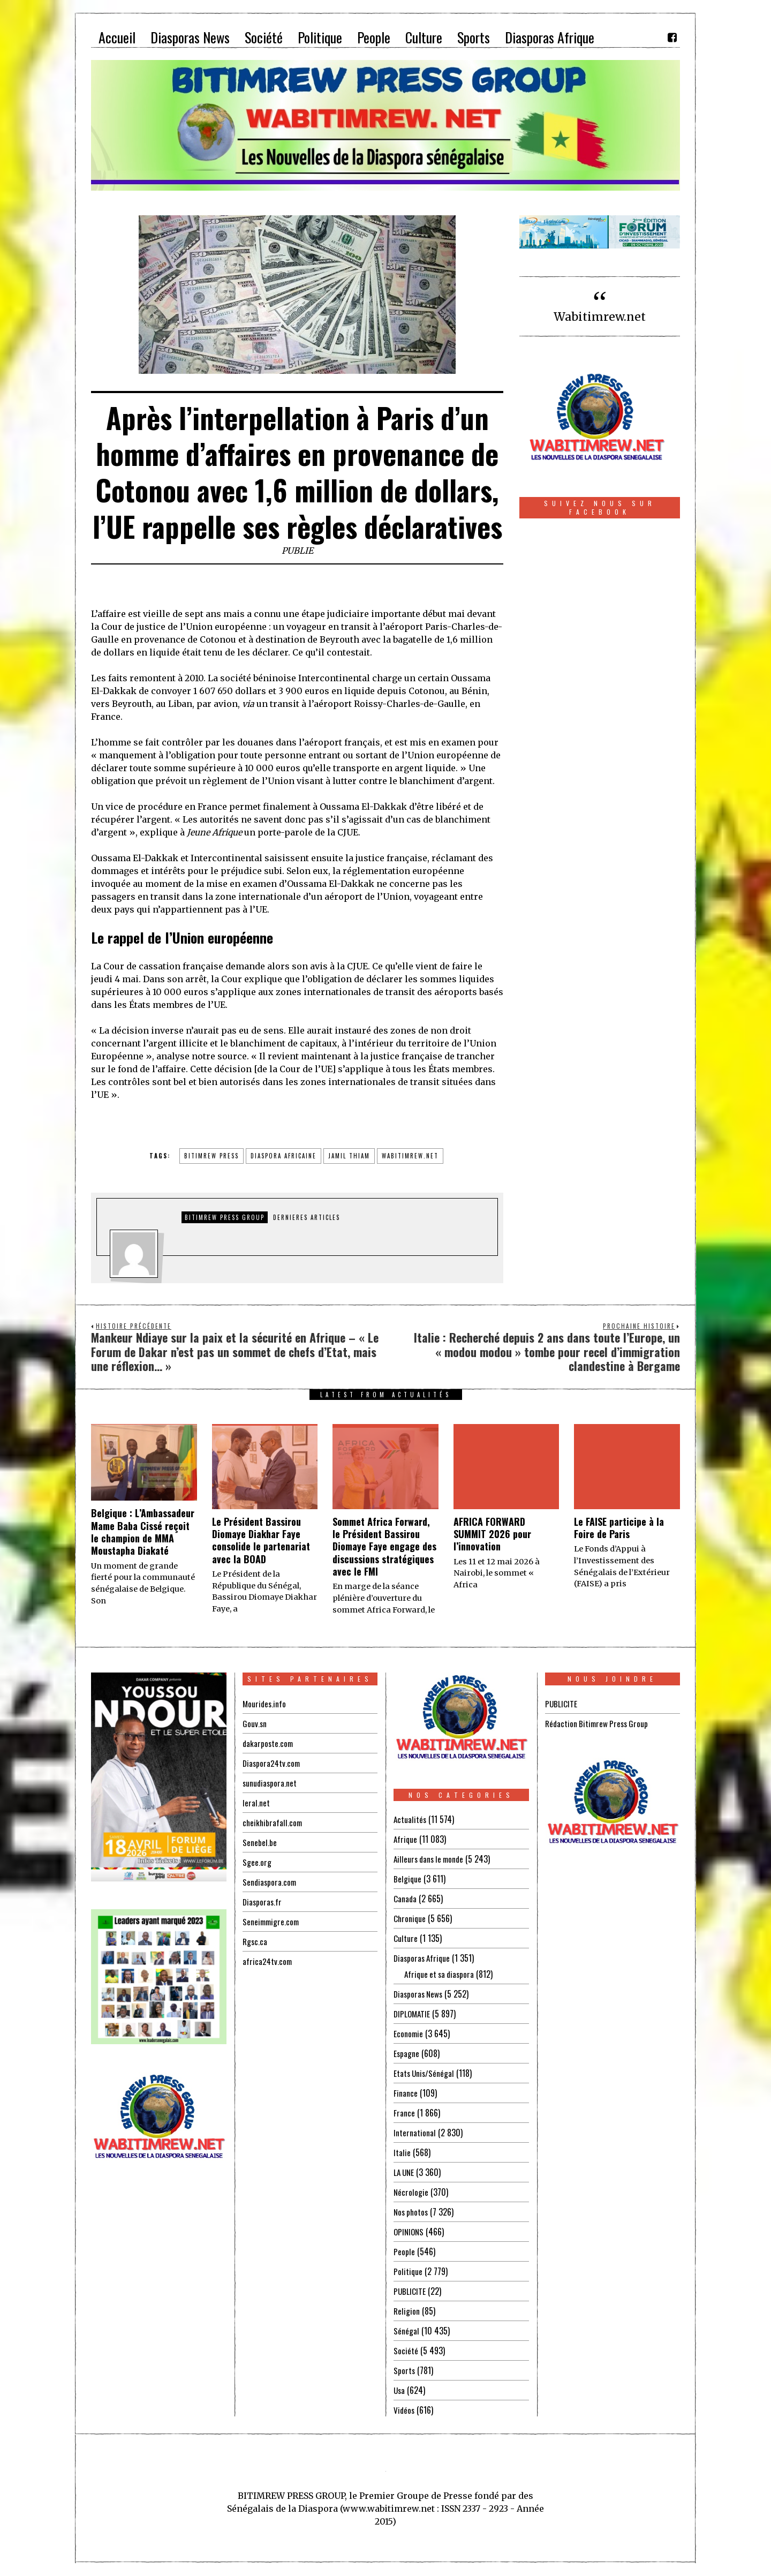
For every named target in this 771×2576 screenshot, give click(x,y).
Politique (408, 2271)
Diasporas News (419, 1993)
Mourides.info (265, 1703)
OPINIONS (410, 2231)
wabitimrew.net (410, 1155)
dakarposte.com (269, 1743)
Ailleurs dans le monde (431, 1858)
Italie (402, 2152)
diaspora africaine (283, 1155)
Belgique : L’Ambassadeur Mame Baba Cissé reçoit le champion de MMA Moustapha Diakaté (142, 1531)
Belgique (408, 1878)
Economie (409, 2033)
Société (406, 2350)
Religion (407, 2310)
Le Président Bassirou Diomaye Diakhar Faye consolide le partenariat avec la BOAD (261, 1540)
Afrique (406, 1839)
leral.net (256, 1802)
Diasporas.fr (263, 1901)
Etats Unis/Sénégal (425, 2073)
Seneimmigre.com (272, 1921)
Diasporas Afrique (423, 1958)
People (404, 2251)
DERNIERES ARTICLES (306, 1217)
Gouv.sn (255, 1723)
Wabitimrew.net (600, 317)
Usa (400, 2390)
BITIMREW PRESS (211, 1155)
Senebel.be (260, 1842)
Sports (404, 2370)
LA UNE (405, 2172)
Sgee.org (257, 1862)
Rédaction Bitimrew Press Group (599, 1723)
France (404, 2112)
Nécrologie (411, 2192)
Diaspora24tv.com (273, 1763)
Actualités (410, 1819)
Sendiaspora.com (270, 1881)
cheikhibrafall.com (273, 1822)
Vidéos (404, 2410)
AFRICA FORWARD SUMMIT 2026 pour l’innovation (492, 1534)
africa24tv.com (268, 1961)
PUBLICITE (410, 2291)
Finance (406, 2093)
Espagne (407, 2053)
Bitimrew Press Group (224, 1217)
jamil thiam (349, 1155)
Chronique (410, 1918)
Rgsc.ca (255, 1941)
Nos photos (412, 2211)
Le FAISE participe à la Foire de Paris (619, 1528)
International (415, 2132)
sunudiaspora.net (270, 1782)
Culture (406, 1938)
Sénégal (406, 2330)
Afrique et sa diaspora (441, 1974)
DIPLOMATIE (413, 2013)
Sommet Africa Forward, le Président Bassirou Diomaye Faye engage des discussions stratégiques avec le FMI (384, 1547)
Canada (405, 1898)
